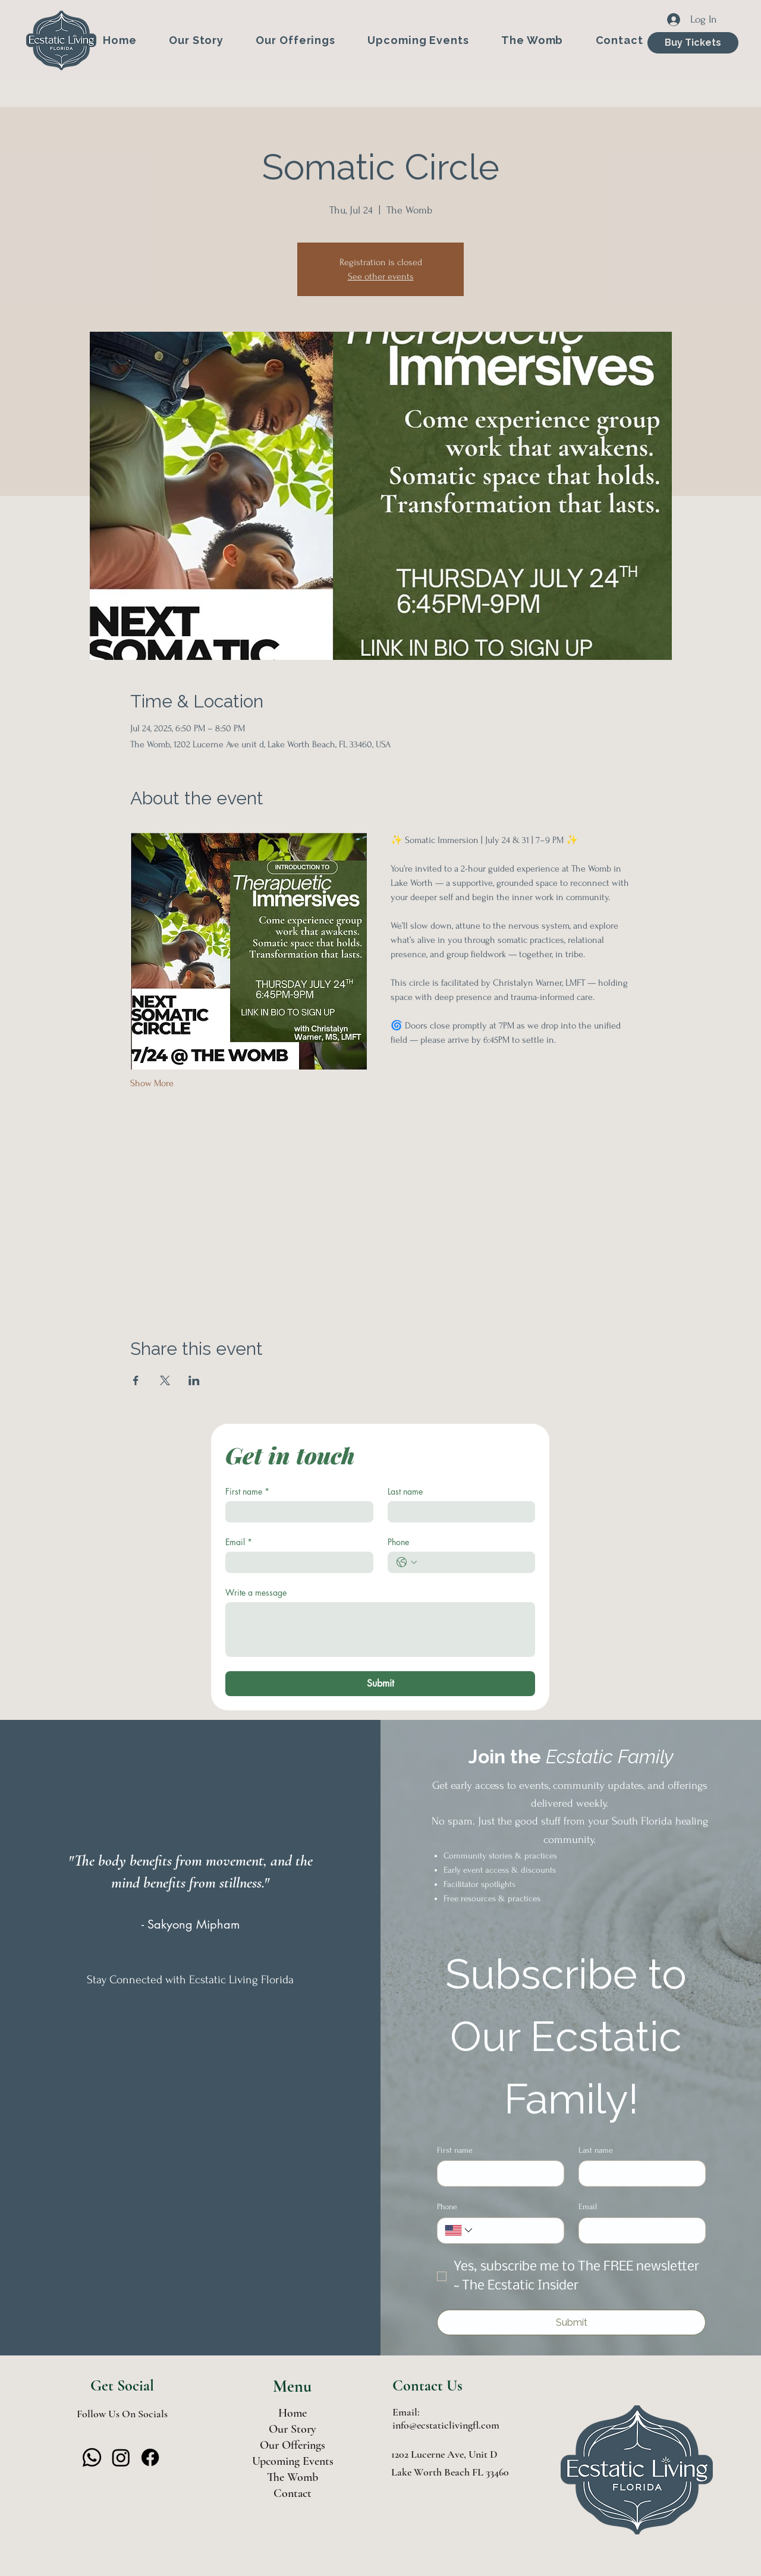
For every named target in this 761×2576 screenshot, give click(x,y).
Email (238, 1542)
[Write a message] (380, 1629)
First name (247, 1491)
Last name (405, 1491)
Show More (152, 1083)
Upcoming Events (293, 2461)
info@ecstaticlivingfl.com (445, 2425)
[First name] (295, 1512)
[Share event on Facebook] (135, 1380)
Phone (398, 1542)
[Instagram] (121, 2457)
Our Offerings (292, 2445)
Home (292, 2413)
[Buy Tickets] (693, 43)
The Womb (292, 2477)
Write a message (256, 1592)
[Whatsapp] (91, 2457)
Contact (292, 2493)
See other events (381, 276)
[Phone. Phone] (474, 1562)
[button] (295, 40)
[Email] (295, 1562)
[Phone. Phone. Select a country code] (407, 1562)
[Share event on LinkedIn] (194, 1380)
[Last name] (458, 1512)
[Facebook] (150, 2457)
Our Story (292, 2429)
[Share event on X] (165, 1380)
